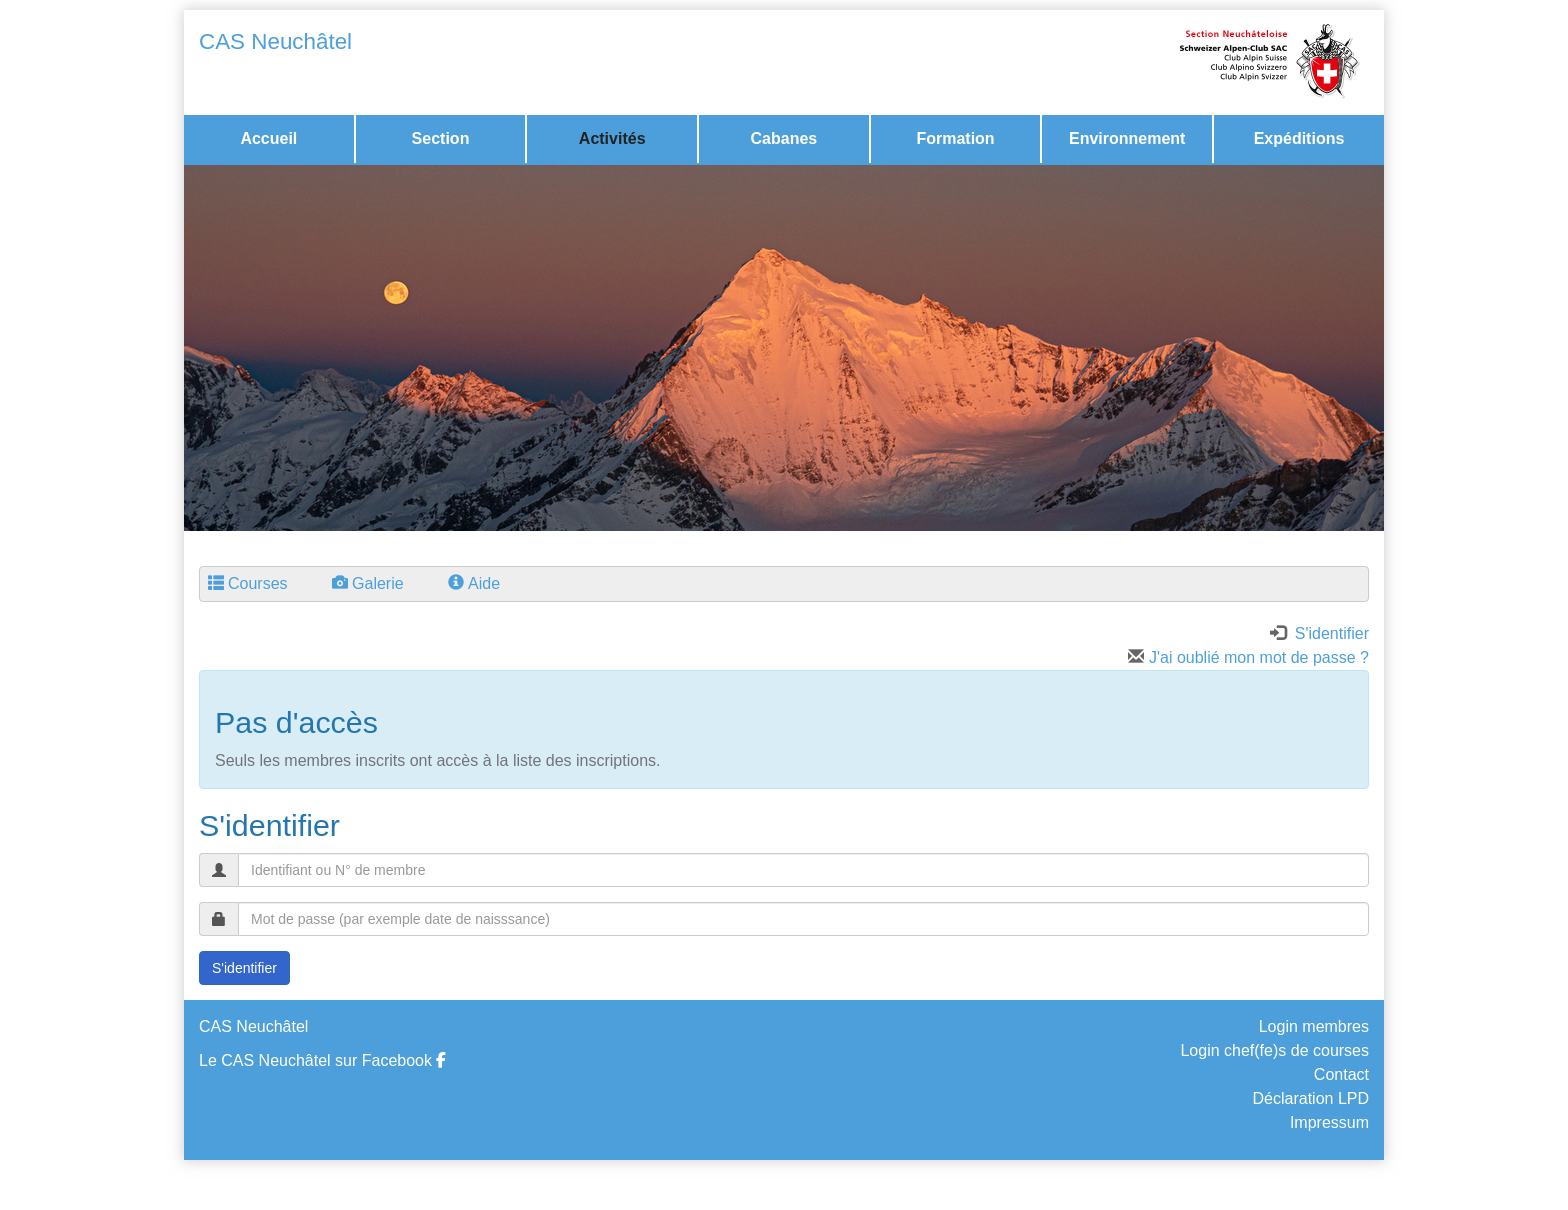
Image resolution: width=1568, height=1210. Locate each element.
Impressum (1329, 1122)
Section (441, 138)
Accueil (268, 138)
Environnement (1127, 138)
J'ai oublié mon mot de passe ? (1248, 657)
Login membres (1314, 1026)
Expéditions (1299, 138)
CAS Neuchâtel (275, 41)
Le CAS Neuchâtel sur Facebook (322, 1060)
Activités (612, 138)
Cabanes (784, 138)
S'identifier (244, 968)
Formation (955, 138)
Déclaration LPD (1311, 1098)
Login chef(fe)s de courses (1274, 1050)
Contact (1341, 1074)
